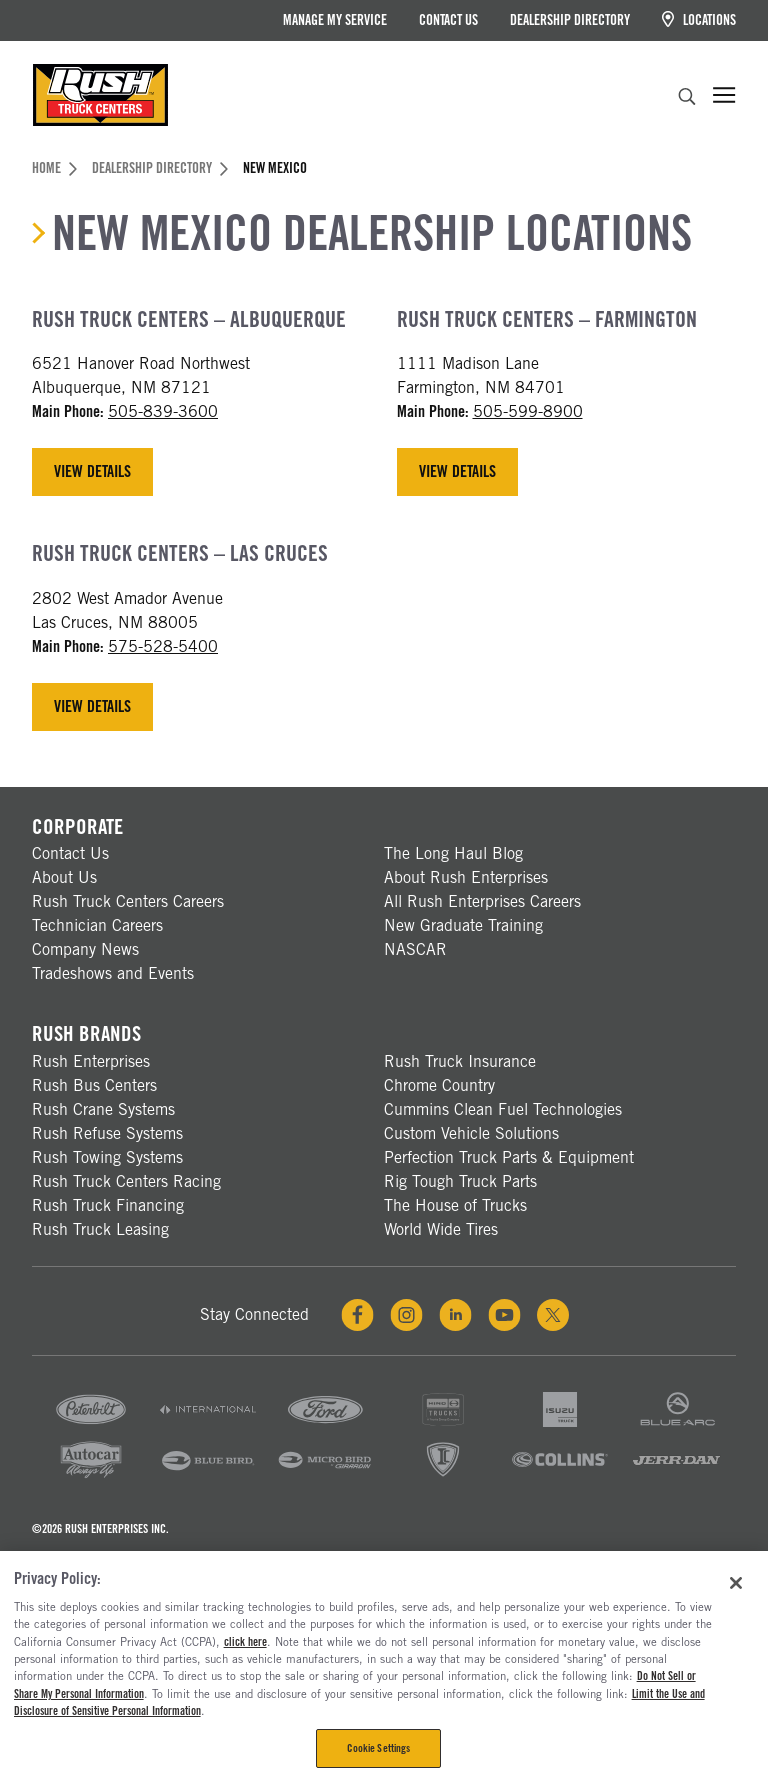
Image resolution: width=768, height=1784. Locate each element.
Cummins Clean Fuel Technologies (503, 1109)
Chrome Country (439, 1085)
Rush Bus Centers (94, 1085)
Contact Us (448, 20)
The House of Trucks (455, 1205)
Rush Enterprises (91, 1061)
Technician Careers (97, 925)
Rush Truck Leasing (100, 1229)
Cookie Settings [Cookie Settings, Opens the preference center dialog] (379, 1748)
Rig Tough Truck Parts (460, 1181)
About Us (64, 877)
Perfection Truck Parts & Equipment (509, 1157)
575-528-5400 (163, 646)
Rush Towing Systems (107, 1157)
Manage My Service (335, 20)
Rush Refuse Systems (107, 1133)
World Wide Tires (441, 1229)
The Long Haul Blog (453, 853)
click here (245, 1642)
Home (54, 168)
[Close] (736, 1583)
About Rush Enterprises (466, 877)
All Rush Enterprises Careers (482, 901)
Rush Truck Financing (108, 1205)
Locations (699, 19)
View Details (92, 471)
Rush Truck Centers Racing (126, 1181)
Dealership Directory (570, 20)
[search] (687, 99)
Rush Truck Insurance (460, 1061)
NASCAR (415, 949)
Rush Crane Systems (103, 1109)
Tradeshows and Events (113, 973)
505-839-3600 (163, 411)
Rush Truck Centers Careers (128, 901)
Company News (85, 949)
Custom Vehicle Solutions (471, 1133)
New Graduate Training (463, 925)
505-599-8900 (528, 411)
